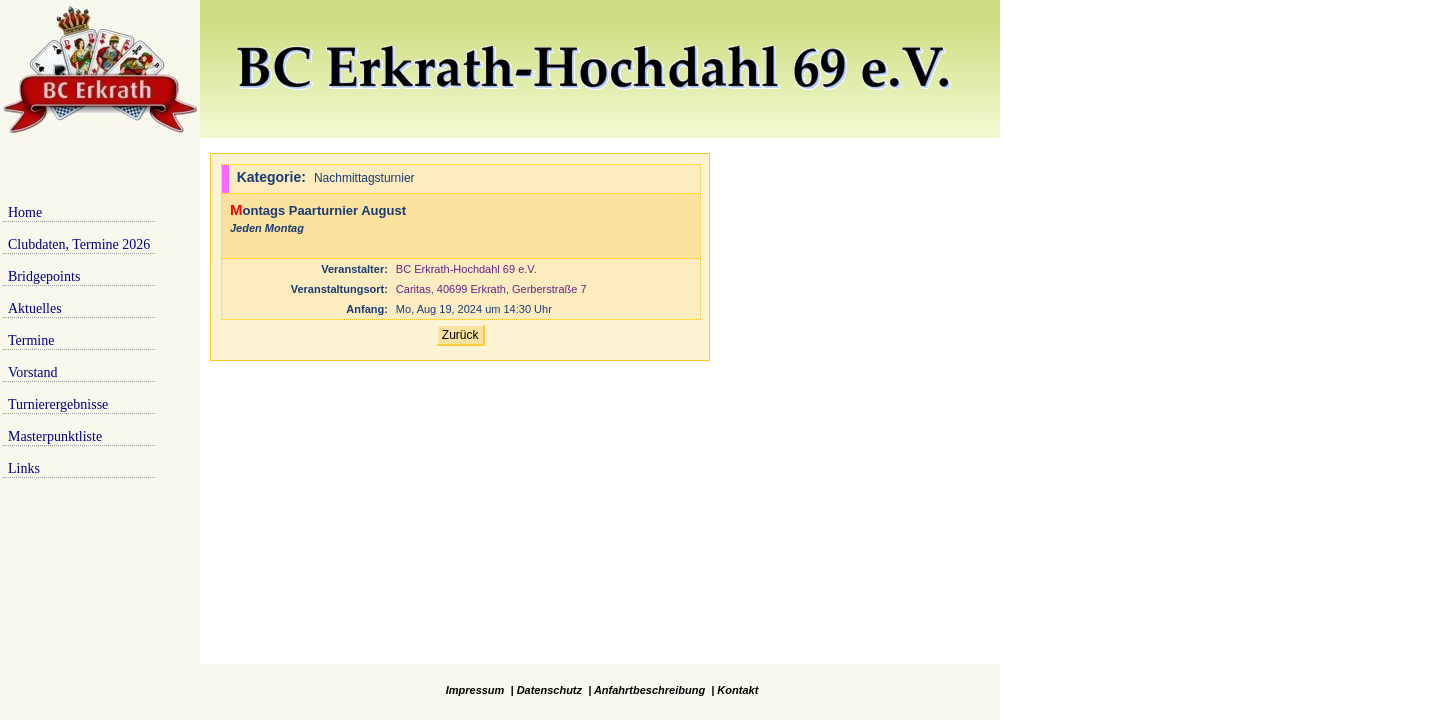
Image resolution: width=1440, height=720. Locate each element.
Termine (31, 340)
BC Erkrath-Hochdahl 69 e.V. (466, 269)
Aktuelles (35, 308)
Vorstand (33, 372)
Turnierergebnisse (58, 404)
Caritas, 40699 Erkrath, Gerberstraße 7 (491, 289)
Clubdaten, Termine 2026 (79, 244)
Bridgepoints (44, 276)
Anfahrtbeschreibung (649, 690)
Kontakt (737, 690)
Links (24, 468)
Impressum (475, 690)
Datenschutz (549, 690)
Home (25, 212)
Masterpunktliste (55, 436)
